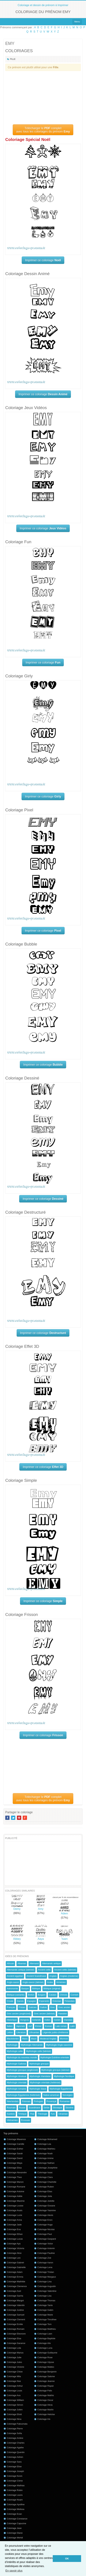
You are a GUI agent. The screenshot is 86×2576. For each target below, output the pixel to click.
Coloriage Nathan (45, 2163)
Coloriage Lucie (14, 2215)
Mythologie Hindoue (16, 2076)
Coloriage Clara (45, 2177)
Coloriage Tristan (45, 2272)
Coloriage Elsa (14, 2338)
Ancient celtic (44, 1969)
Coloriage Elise (14, 2466)
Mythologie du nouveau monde (22, 2057)
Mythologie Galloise (16, 2063)
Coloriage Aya (14, 2243)
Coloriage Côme (15, 2480)
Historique (12, 2020)
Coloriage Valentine (46, 2291)
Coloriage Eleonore (16, 2333)
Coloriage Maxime (16, 2201)
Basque (25, 1988)
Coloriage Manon (15, 2182)
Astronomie (12, 1988)
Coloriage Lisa (44, 2295)
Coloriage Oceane (46, 2205)
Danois (20, 2001)
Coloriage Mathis (45, 2395)
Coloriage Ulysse (45, 2362)
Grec (52, 2007)
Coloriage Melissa (15, 2509)
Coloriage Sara (14, 2461)
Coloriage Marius (15, 2352)
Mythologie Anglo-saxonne (59, 2045)
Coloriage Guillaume (47, 2352)
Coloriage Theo (14, 2177)
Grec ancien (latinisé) (44, 2013)
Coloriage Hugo (45, 2224)
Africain (10, 1963)
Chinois (63, 1994)
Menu (77, 21)
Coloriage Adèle (14, 2196)
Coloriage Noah (45, 2153)
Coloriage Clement (16, 2319)
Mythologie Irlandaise (40, 2076)
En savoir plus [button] (14, 2570)
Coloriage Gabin (45, 2310)
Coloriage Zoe (44, 2258)
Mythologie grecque (39, 2063)
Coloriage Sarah (15, 2153)
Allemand (34, 1963)
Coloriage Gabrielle (16, 2267)
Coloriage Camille (15, 2144)
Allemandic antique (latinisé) (20, 1969)
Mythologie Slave (37, 2088)
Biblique (36, 1988)
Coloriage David (15, 2158)
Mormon (64, 2038)
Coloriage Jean (14, 2528)
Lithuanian (34, 2032)
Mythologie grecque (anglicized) (22, 2070)
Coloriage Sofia (14, 2433)
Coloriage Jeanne (46, 2381)
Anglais (53, 1976)
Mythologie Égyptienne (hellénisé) (23, 2095)
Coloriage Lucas (15, 2239)
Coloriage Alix (44, 2343)
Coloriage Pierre (15, 2428)
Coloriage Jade (14, 2224)
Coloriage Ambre (15, 2438)
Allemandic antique (51, 1963)
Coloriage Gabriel (15, 2262)
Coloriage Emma (15, 2277)
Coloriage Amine (45, 2158)
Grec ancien (64, 2007)
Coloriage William (15, 2400)
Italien (10, 2026)
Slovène (69, 2107)
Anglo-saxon (13, 1982)
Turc (53, 2114)
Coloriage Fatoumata (17, 2424)
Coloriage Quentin (16, 2452)
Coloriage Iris (43, 2419)
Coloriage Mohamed (47, 2139)
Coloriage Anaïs (14, 2210)
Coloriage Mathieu (46, 2148)
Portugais (38, 2101)
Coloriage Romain (15, 2329)
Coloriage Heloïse (46, 2414)
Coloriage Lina (44, 2281)
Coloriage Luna (44, 2348)
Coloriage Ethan (15, 2234)
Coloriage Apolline (16, 2504)
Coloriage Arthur (15, 2386)
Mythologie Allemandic (32, 2045)
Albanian (21, 1963)
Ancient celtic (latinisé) (65, 1969)
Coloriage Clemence (17, 2286)
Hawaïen (62, 2013)
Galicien (33, 2007)
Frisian (22, 2007)
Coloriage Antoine (15, 2191)
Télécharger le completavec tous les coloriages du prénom (43, 129)
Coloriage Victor (45, 2243)
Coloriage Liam (44, 2333)
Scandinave (34, 2107)
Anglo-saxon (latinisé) (33, 1982)
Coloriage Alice (14, 2253)
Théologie (42, 2114)
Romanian (65, 2101)
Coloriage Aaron (45, 2262)
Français (11, 2007)
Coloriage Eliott (14, 2414)
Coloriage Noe (14, 2381)
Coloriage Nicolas (46, 2229)
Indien (47, 2020)
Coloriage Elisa (14, 2167)
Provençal (51, 2101)
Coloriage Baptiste (46, 2338)
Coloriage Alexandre (17, 2172)
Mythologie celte (15, 2051)
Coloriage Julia (44, 2196)
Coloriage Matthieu (46, 2329)
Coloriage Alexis (45, 2215)
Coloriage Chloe (15, 2371)
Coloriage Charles (15, 2443)
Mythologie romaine (16, 2088)
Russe (22, 2107)
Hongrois (24, 2020)
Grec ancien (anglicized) (19, 2013)
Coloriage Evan (14, 2514)
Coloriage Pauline (46, 2253)
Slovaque (57, 2107)
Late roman (61, 2026)
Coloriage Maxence (16, 2139)
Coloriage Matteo (45, 2367)
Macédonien (13, 2038)
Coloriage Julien (15, 2409)
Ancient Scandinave (36, 1976)
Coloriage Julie (14, 2357)
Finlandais (70, 2001)
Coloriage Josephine (47, 2167)
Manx (25, 2038)
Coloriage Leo (14, 2258)
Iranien (57, 2020)
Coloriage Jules (14, 2362)
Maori (34, 2038)
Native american (51, 2095)
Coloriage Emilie (15, 2324)
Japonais (20, 2026)
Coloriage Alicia (45, 2405)
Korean (48, 2026)
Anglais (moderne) (69, 1976)
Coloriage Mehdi (15, 2537)
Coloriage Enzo (44, 2220)
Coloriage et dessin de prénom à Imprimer (43, 5)
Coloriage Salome (46, 2376)
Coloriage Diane (15, 2533)
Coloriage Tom (44, 2324)
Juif (30, 2026)
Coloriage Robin (15, 2490)
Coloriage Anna (14, 2220)
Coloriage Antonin (46, 2248)
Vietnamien (12, 2120)
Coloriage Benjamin (46, 2371)
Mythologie (12, 2045)
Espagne (31, 2001)
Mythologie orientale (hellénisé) (45, 2082)
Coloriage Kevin (14, 2476)
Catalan (52, 1994)
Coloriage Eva (14, 2229)
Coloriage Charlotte (46, 2182)
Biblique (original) (51, 1988)
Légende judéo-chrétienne (55, 2032)
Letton (10, 2032)
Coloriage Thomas (46, 2300)
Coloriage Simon (15, 2405)
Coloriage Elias (44, 2191)
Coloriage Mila (14, 2376)
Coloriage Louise (15, 2205)
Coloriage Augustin (46, 2286)
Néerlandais (12, 2101)
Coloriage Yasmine (46, 2210)
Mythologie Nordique (64, 2076)
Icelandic (36, 2020)
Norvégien (68, 2095)
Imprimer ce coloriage (43, 260)
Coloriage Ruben (45, 2186)
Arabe (50, 1982)
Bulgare (41, 1994)
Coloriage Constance (17, 2518)
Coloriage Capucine (16, 2523)
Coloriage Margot (15, 2300)
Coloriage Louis (14, 2390)
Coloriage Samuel (15, 2314)
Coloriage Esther (15, 2148)
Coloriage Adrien (15, 2457)
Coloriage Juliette (45, 2201)
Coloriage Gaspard (46, 2239)
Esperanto (44, 2001)
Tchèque (22, 2114)
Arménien (61, 1982)
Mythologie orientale (16, 2082)
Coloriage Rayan (45, 2386)
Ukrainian (63, 2114)
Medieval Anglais (48, 2038)
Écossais (25, 2120)
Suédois (11, 2114)
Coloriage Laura (15, 2495)
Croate (10, 2001)
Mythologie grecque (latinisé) (55, 2070)
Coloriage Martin (45, 2409)
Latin (72, 2026)
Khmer (38, 2026)
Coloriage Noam (15, 2499)
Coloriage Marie (45, 2314)
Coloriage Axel (14, 2291)
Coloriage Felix (44, 2390)
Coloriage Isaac (45, 2172)
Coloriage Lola (14, 2348)
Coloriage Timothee (46, 2319)
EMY (9, 43)
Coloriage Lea (44, 2144)
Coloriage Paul (44, 2234)
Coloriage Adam (15, 2272)
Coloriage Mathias (16, 2485)
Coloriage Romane (16, 2186)
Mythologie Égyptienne (61, 2088)
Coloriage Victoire (15, 2367)
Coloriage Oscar (45, 2400)
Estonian (57, 2001)
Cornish (74, 1994)
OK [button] (67, 2558)
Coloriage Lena (44, 2267)
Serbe (47, 2107)
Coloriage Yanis (45, 2305)
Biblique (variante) (16, 1994)
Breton (31, 1994)
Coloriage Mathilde (16, 2281)
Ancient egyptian (15, 1976)
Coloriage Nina (14, 2419)
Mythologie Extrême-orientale (54, 2057)
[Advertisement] (43, 98)
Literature (21, 2032)
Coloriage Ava (14, 2395)
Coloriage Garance (16, 2343)
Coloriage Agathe (15, 2447)
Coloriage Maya (14, 2163)
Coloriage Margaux (46, 2277)
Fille (12, 59)
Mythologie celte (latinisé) (38, 2051)
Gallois (43, 2007)
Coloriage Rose (45, 2357)
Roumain (11, 2107)
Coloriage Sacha (15, 2295)
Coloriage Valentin (16, 2305)
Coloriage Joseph (15, 2471)
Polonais (26, 2101)
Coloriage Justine (15, 2310)
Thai (32, 2114)
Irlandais (68, 2020)
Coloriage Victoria (15, 2248)
